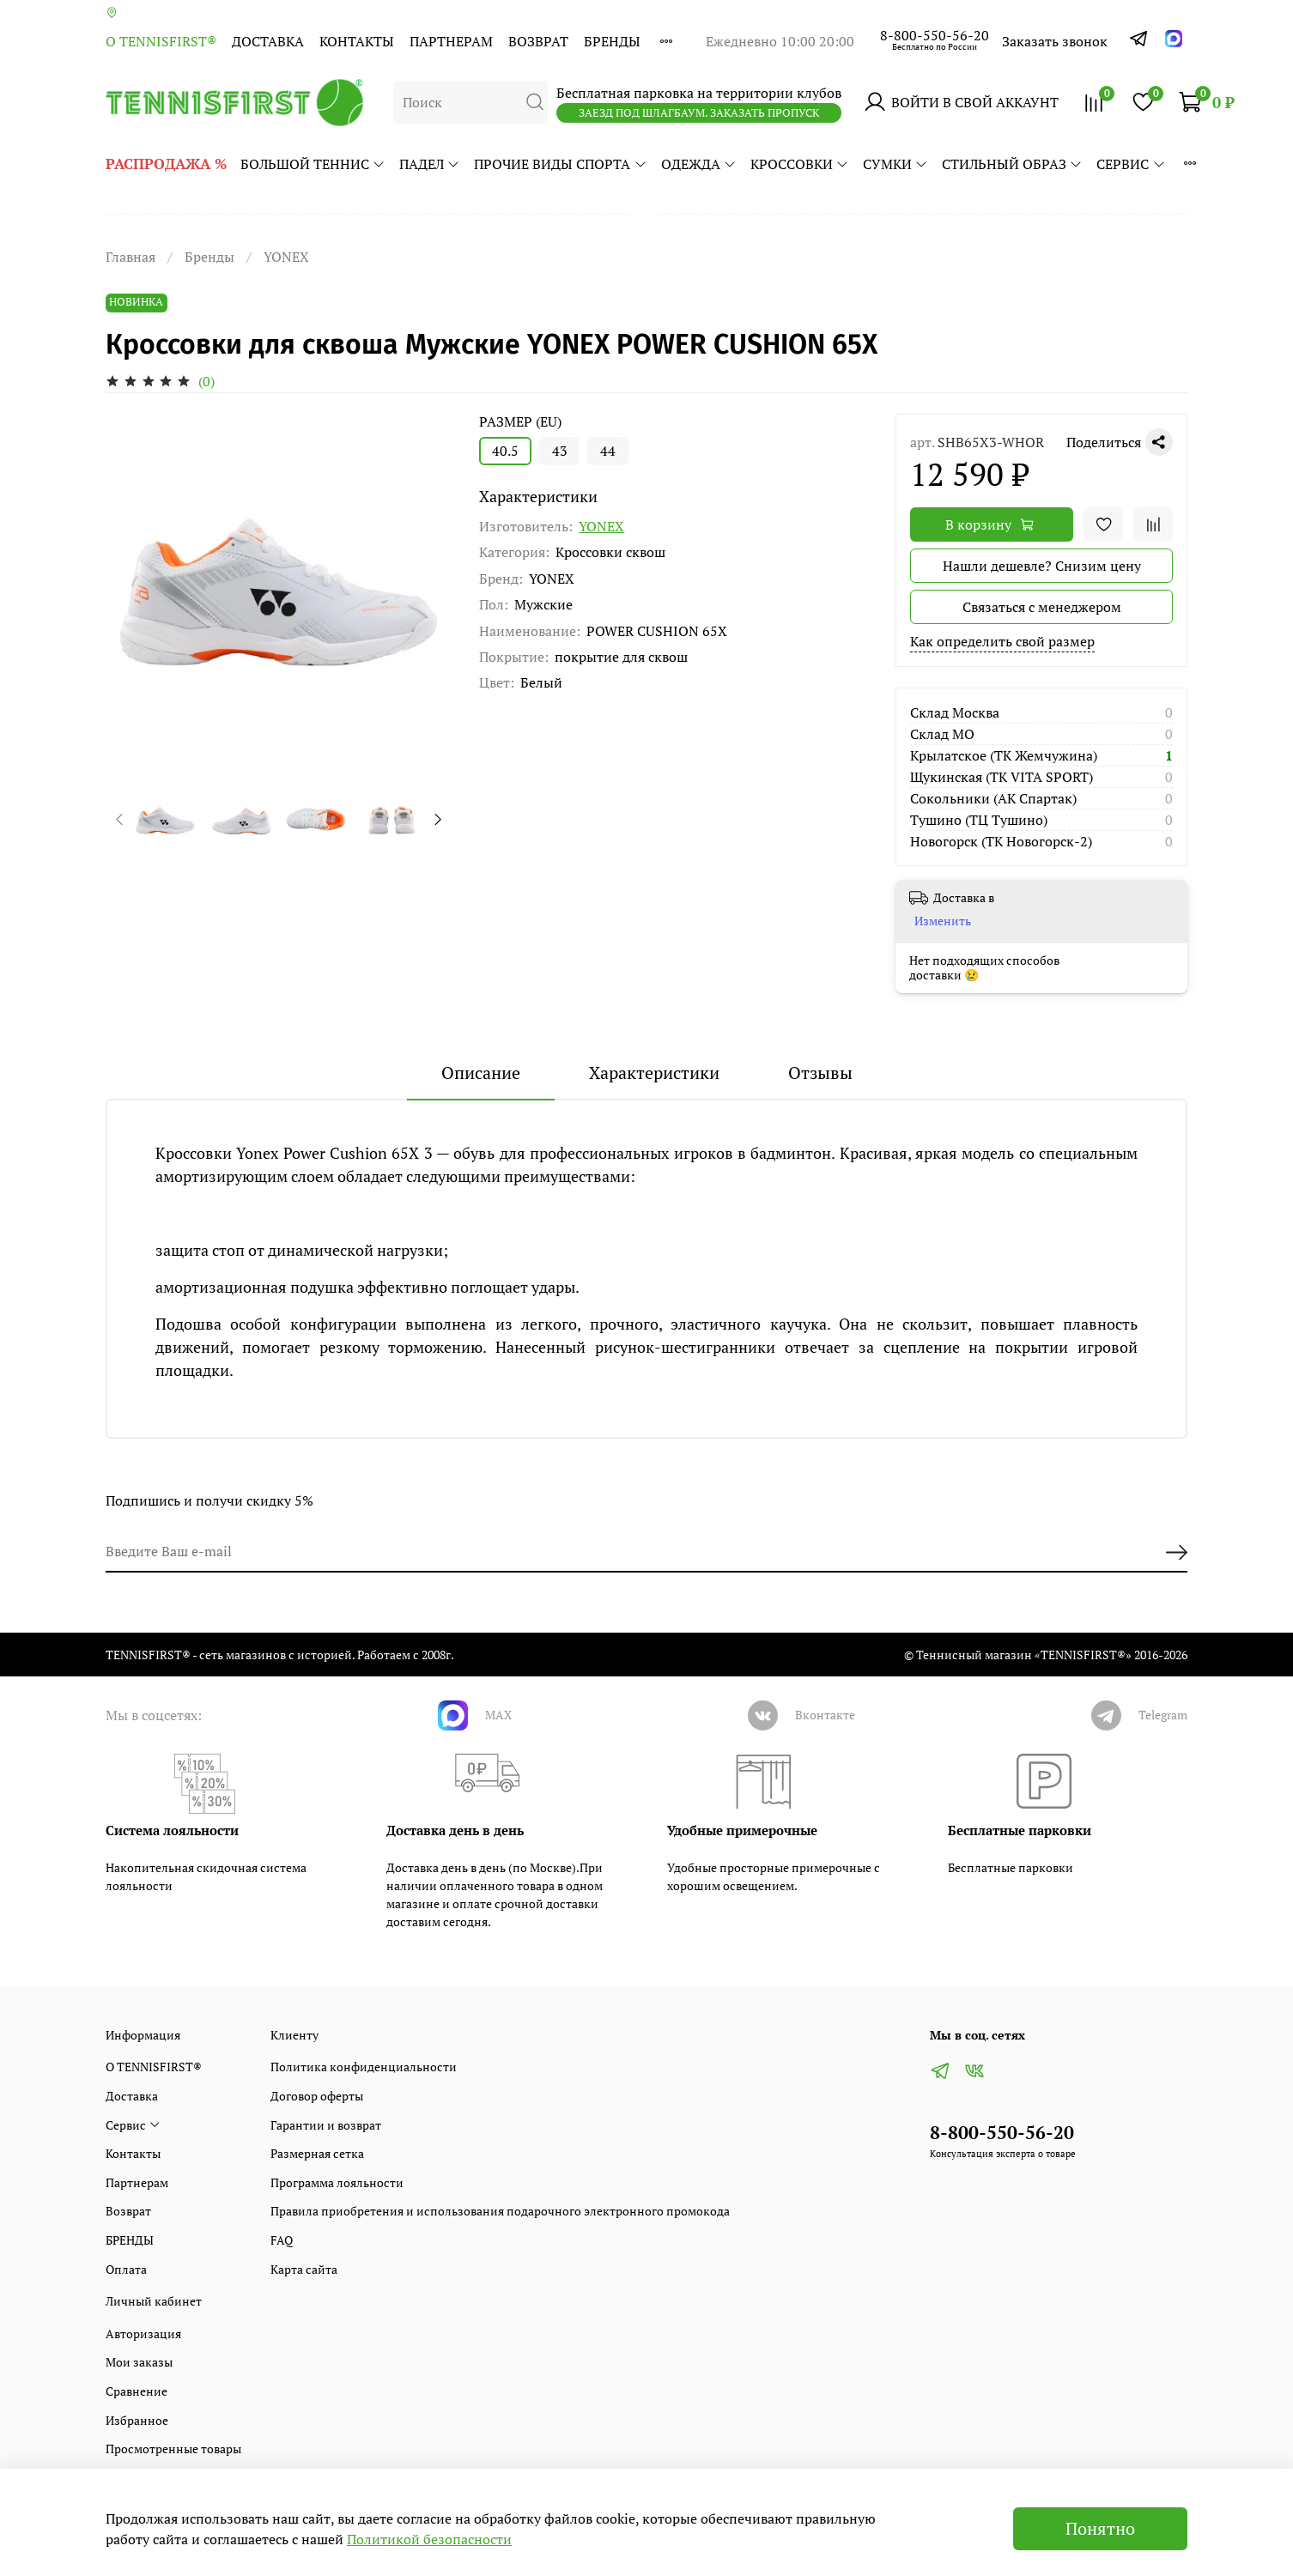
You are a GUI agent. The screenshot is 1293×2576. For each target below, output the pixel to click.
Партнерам (451, 41)
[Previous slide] (120, 819)
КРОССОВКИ (799, 164)
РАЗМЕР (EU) (520, 422)
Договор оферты (316, 2096)
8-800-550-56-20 (934, 35)
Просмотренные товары (173, 2448)
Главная (130, 256)
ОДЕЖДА (699, 164)
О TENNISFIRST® (161, 41)
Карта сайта (303, 2269)
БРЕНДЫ (612, 41)
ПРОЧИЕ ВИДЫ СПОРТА (560, 164)
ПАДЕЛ (429, 164)
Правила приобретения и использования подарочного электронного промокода (500, 2211)
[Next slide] (437, 819)
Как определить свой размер (1002, 641)
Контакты (356, 41)
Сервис (1130, 164)
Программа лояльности (337, 2182)
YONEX (286, 256)
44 (608, 450)
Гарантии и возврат (325, 2125)
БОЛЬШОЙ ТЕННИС (312, 164)
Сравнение (136, 2391)
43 (560, 450)
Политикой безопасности (429, 2539)
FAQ (281, 2240)
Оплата (126, 2269)
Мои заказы (139, 2362)
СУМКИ (895, 164)
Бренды (209, 256)
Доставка (268, 41)
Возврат (538, 41)
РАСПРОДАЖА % (166, 163)
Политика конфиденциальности (363, 2066)
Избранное (137, 2420)
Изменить (942, 921)
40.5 (505, 450)
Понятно (1100, 2528)
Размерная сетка (317, 2153)
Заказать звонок (1055, 41)
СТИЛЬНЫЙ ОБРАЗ (1012, 164)
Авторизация (143, 2333)
